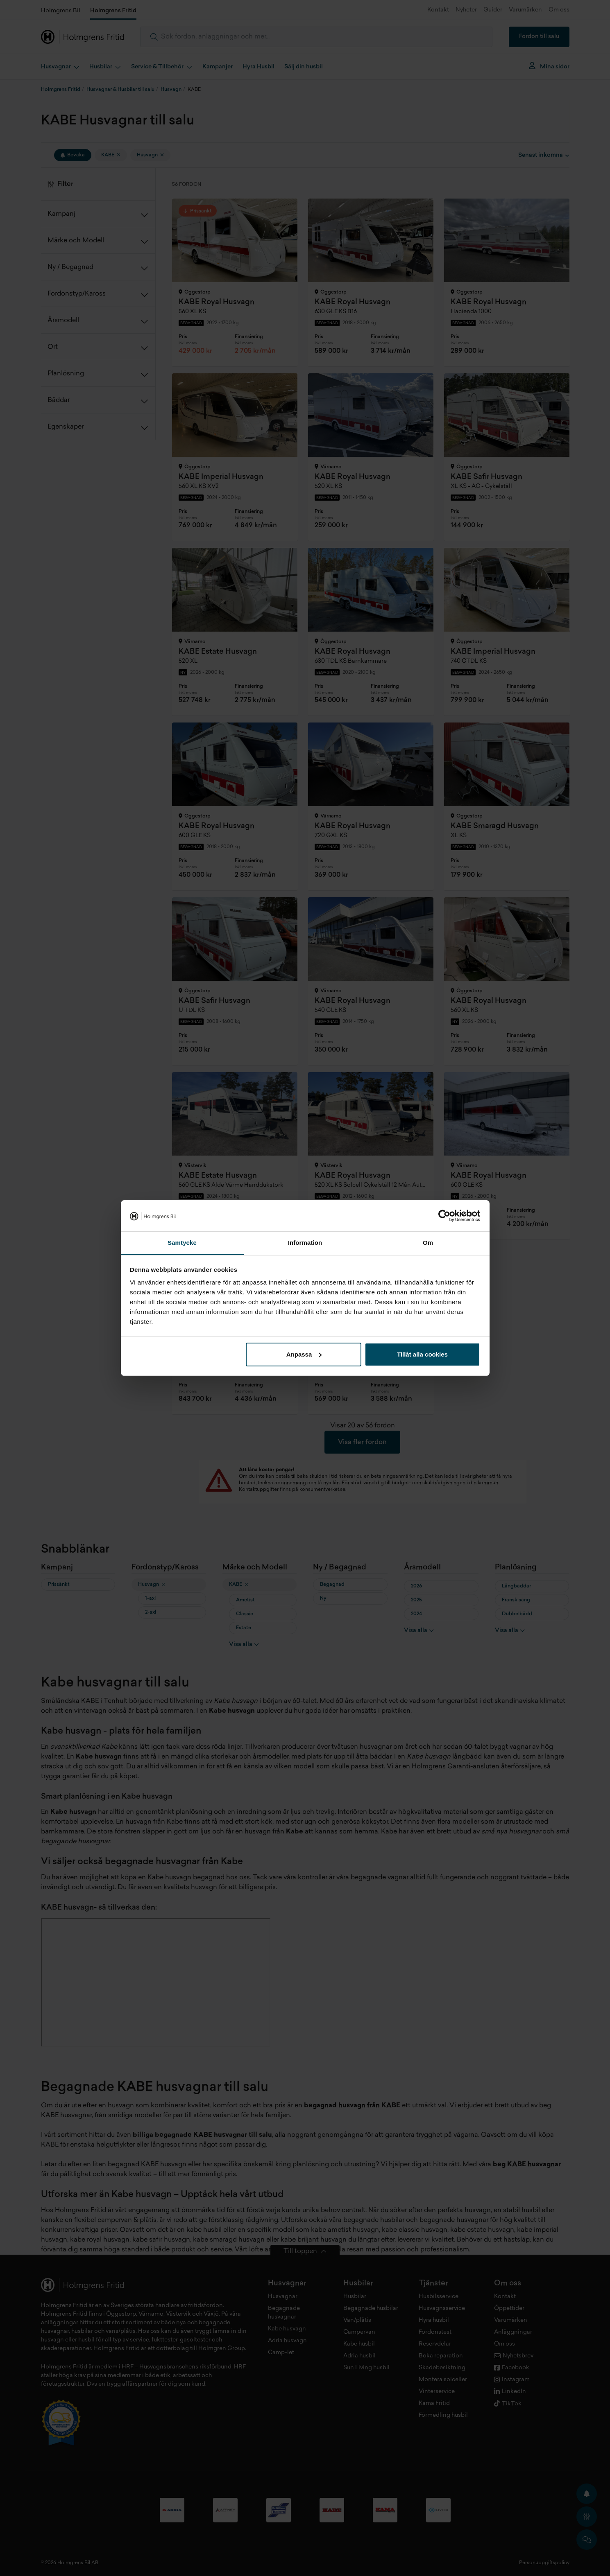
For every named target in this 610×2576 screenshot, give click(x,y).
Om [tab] (428, 1242)
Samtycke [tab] (182, 1242)
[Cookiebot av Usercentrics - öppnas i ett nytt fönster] (444, 1216)
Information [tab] (305, 1242)
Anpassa (304, 1354)
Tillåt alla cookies (422, 1354)
